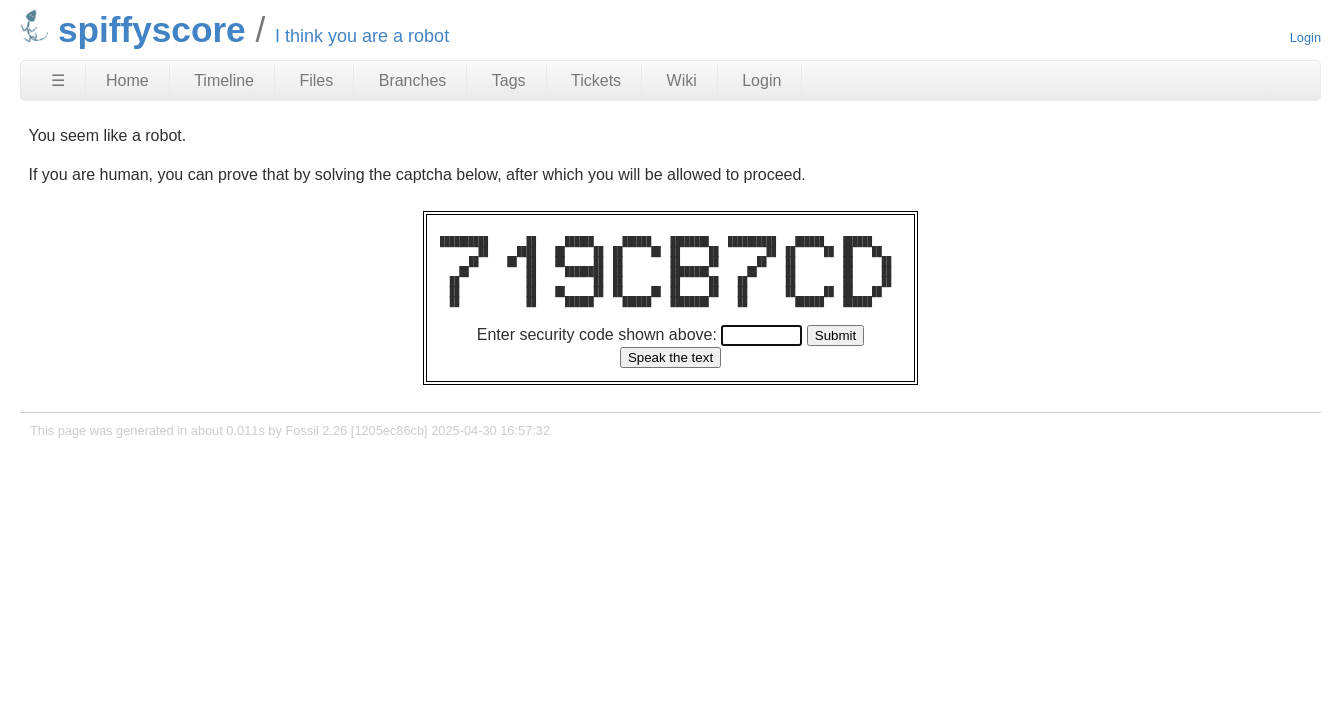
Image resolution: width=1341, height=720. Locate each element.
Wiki (682, 80)
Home (127, 80)
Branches (413, 80)
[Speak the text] (670, 357)
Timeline (224, 80)
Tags (509, 80)
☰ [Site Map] (58, 80)
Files (316, 80)
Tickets (596, 80)
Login (1305, 37)
